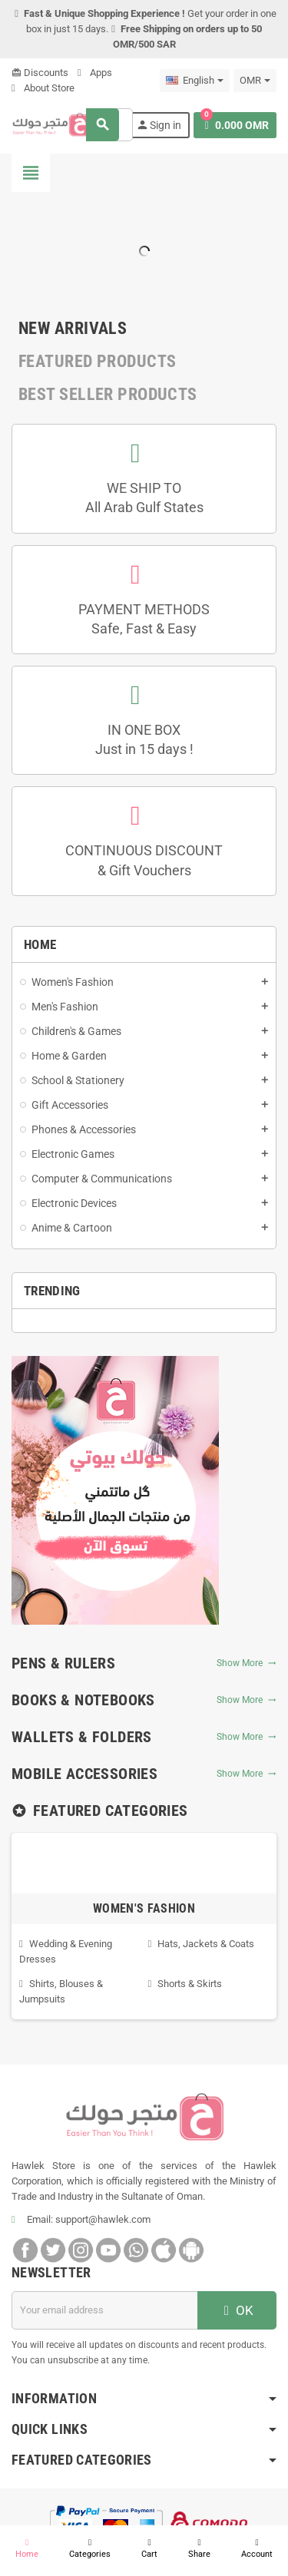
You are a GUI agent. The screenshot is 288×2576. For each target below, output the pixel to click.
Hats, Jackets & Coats (205, 1943)
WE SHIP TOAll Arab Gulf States (144, 497)
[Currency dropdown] (254, 80)
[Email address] (105, 2310)
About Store (43, 88)
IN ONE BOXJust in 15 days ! (144, 739)
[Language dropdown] (195, 80)
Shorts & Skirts (189, 1983)
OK (236, 2310)
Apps (95, 72)
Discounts (40, 72)
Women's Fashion (144, 1908)
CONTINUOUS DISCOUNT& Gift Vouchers (144, 860)
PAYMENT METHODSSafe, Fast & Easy (144, 619)
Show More (246, 1663)
